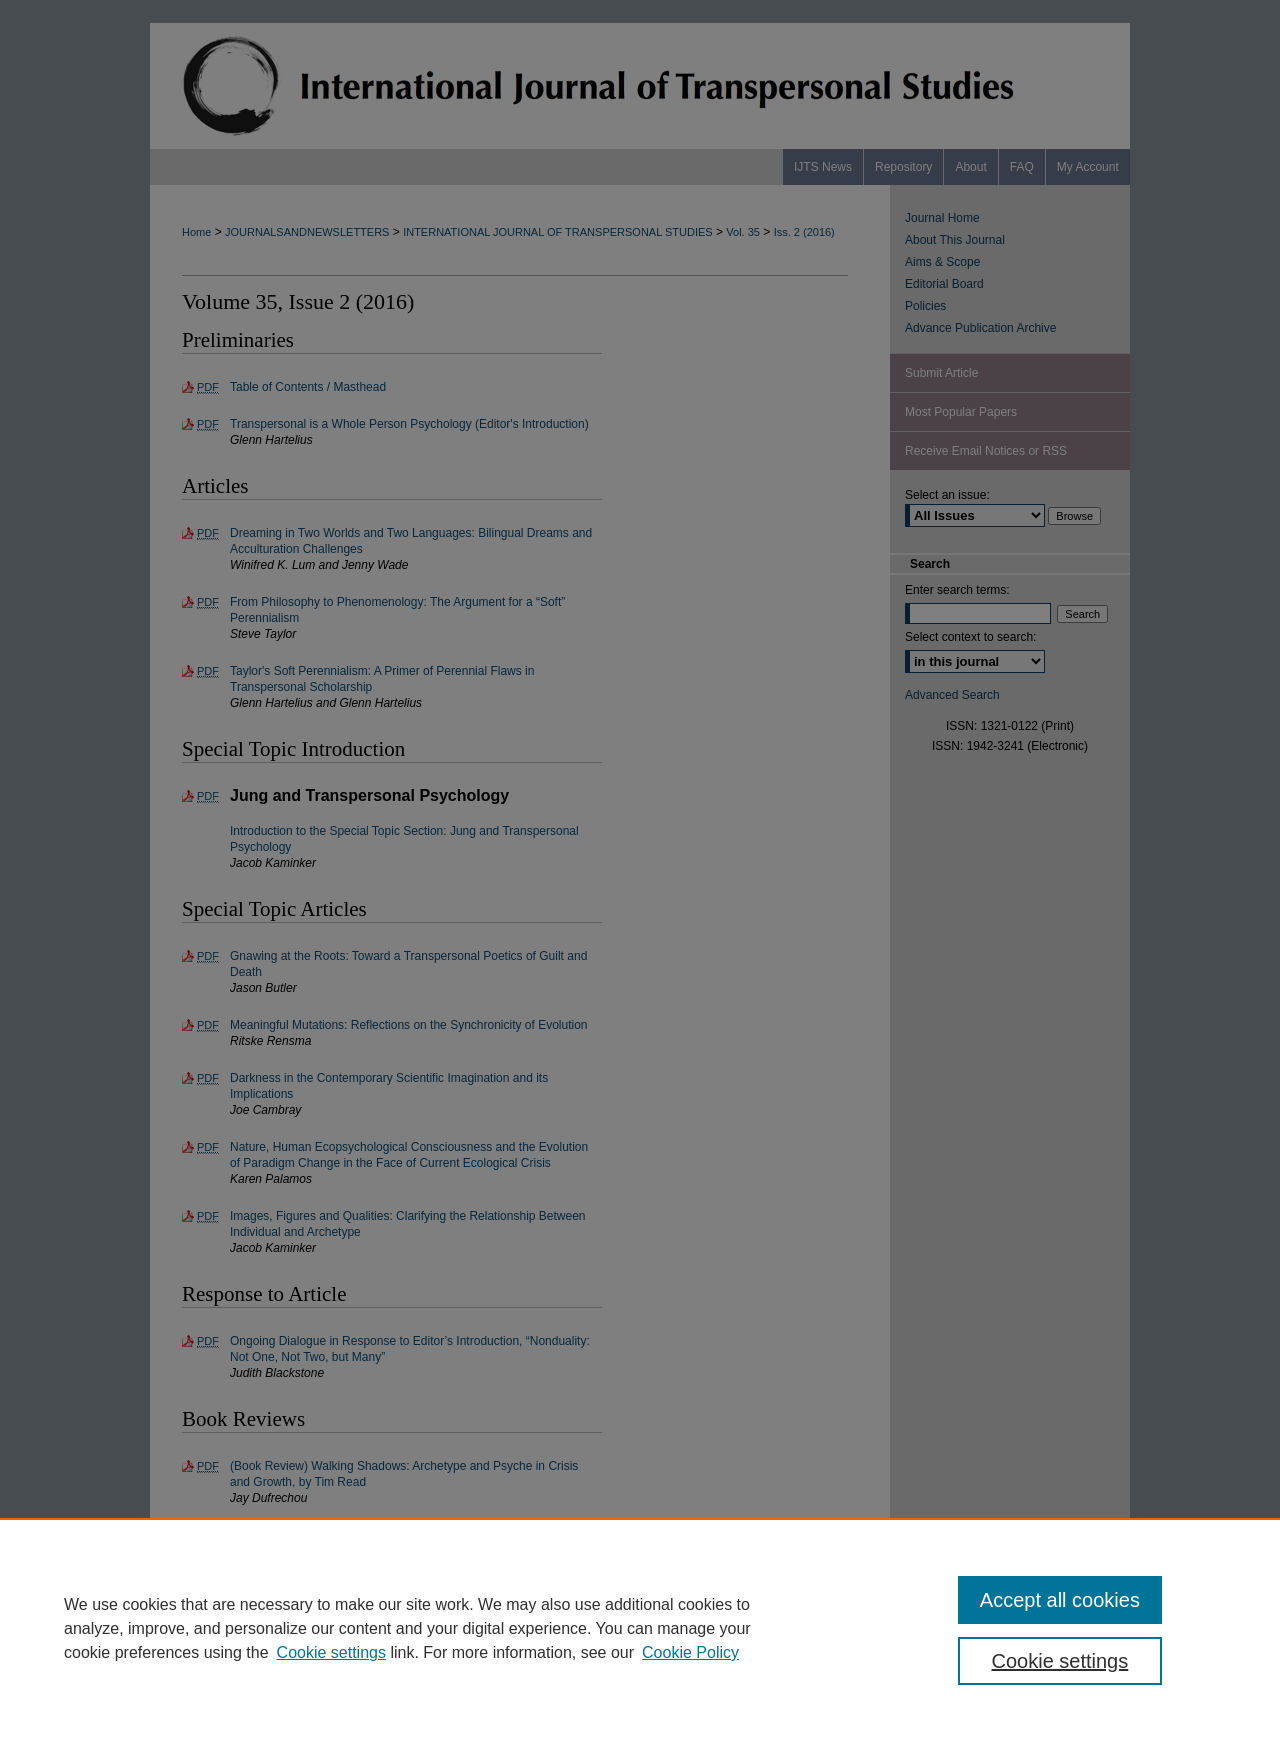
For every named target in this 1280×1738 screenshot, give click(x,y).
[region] (640, 1628)
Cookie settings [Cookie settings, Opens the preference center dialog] (1060, 1661)
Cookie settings (331, 1652)
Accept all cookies (1060, 1600)
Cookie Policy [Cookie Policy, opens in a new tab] (690, 1652)
